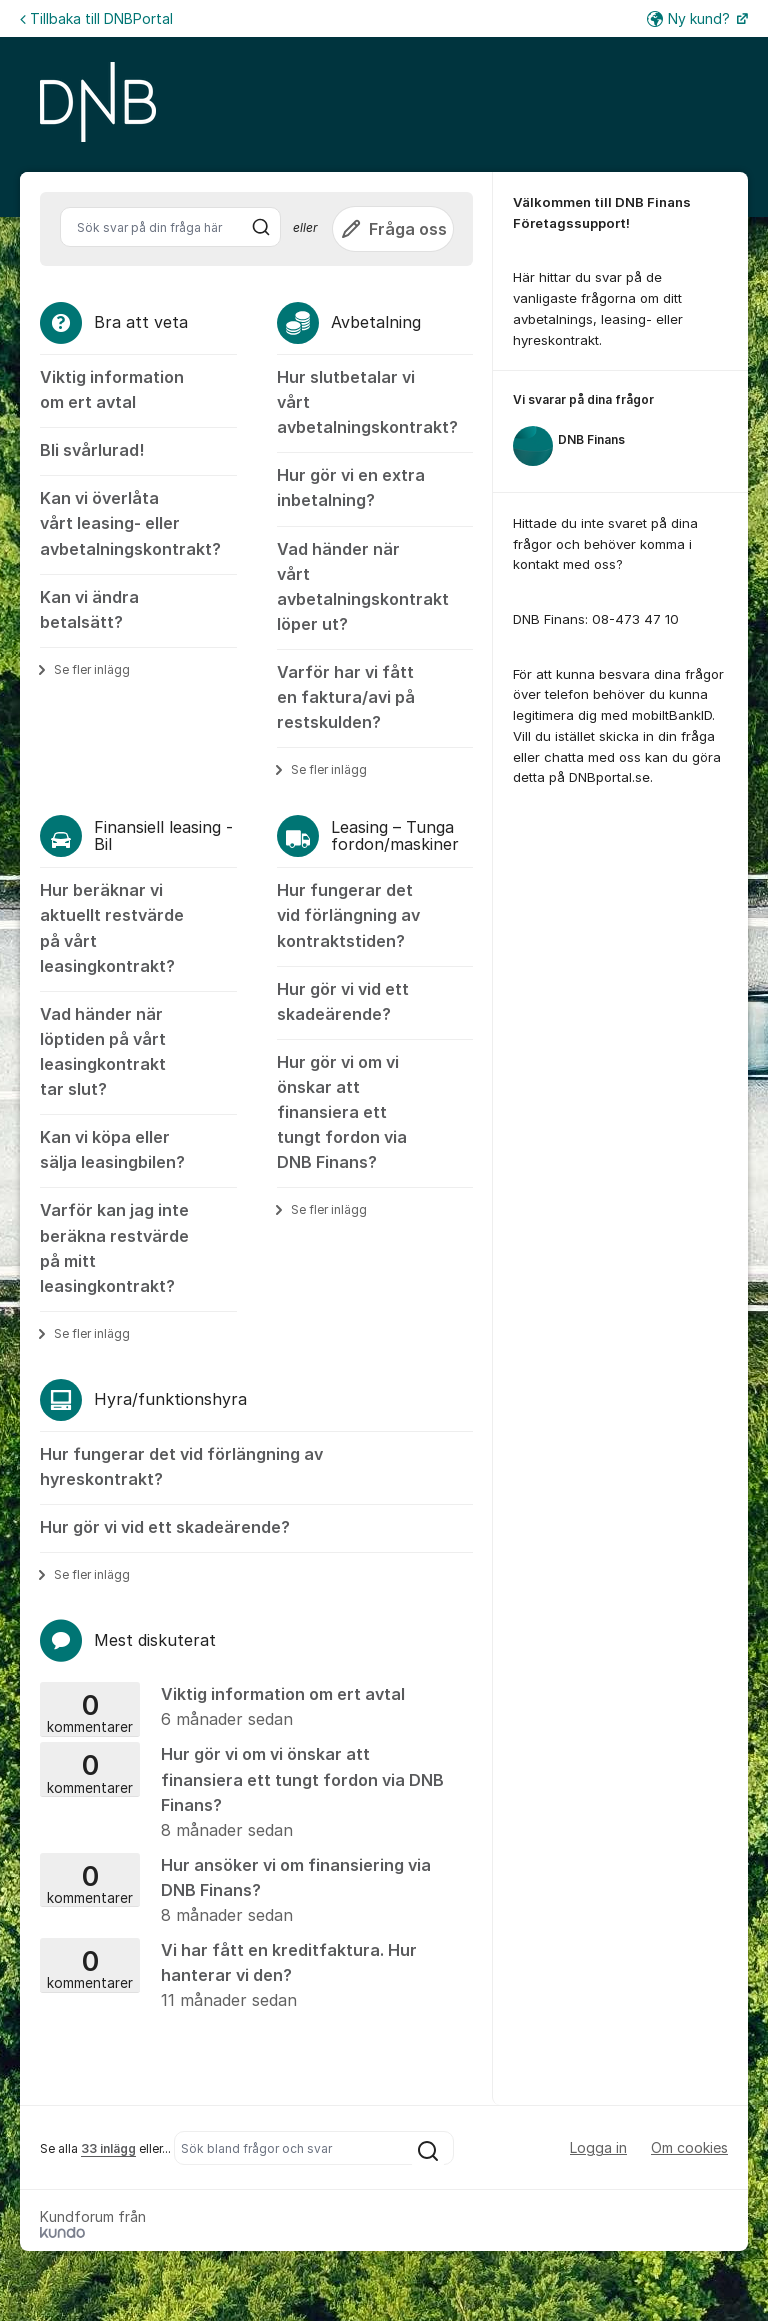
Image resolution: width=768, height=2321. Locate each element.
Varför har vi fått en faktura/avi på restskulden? (346, 697)
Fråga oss (393, 229)
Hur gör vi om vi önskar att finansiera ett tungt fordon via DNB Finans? (342, 1112)
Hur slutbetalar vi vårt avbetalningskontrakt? (367, 402)
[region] (620, 432)
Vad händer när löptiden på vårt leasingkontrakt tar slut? (103, 1051)
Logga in (598, 2147)
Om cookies (689, 2147)
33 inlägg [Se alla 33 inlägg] (108, 2148)
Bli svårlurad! (92, 450)
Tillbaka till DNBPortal (96, 18)
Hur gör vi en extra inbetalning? (351, 487)
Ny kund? (690, 18)
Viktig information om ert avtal (112, 389)
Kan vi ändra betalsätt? (89, 609)
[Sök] (261, 227)
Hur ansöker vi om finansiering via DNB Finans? (250, 1891)
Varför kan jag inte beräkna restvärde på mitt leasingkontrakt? (114, 1247)
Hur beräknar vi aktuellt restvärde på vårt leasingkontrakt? (112, 927)
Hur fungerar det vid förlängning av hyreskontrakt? (181, 1466)
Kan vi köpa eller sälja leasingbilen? (112, 1149)
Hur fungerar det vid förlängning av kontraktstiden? (348, 915)
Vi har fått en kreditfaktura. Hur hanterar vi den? (250, 1976)
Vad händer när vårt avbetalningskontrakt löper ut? (363, 586)
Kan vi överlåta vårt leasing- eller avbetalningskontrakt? (130, 523)
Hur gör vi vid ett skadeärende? (343, 1001)
